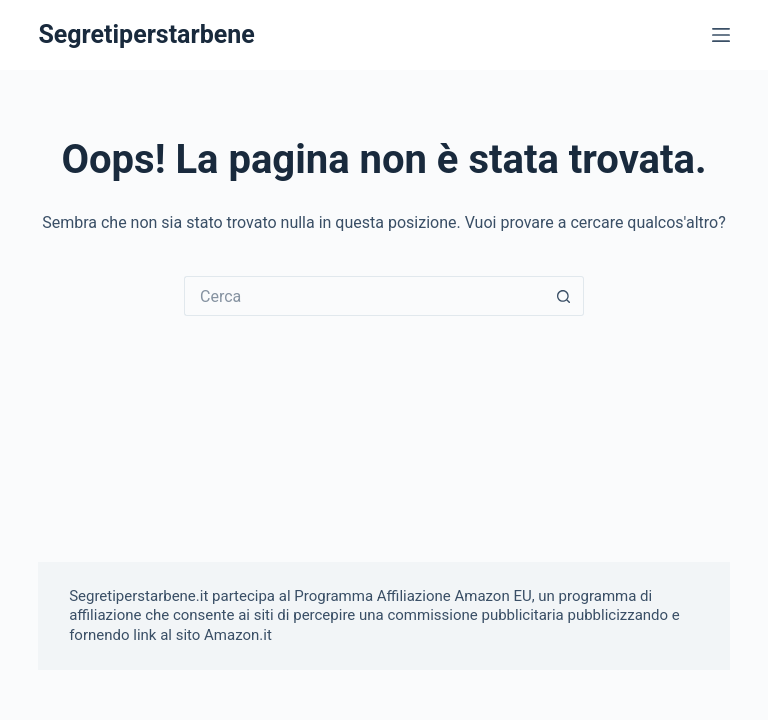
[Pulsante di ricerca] (564, 296)
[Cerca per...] (364, 296)
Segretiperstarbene (146, 34)
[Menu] (721, 35)
